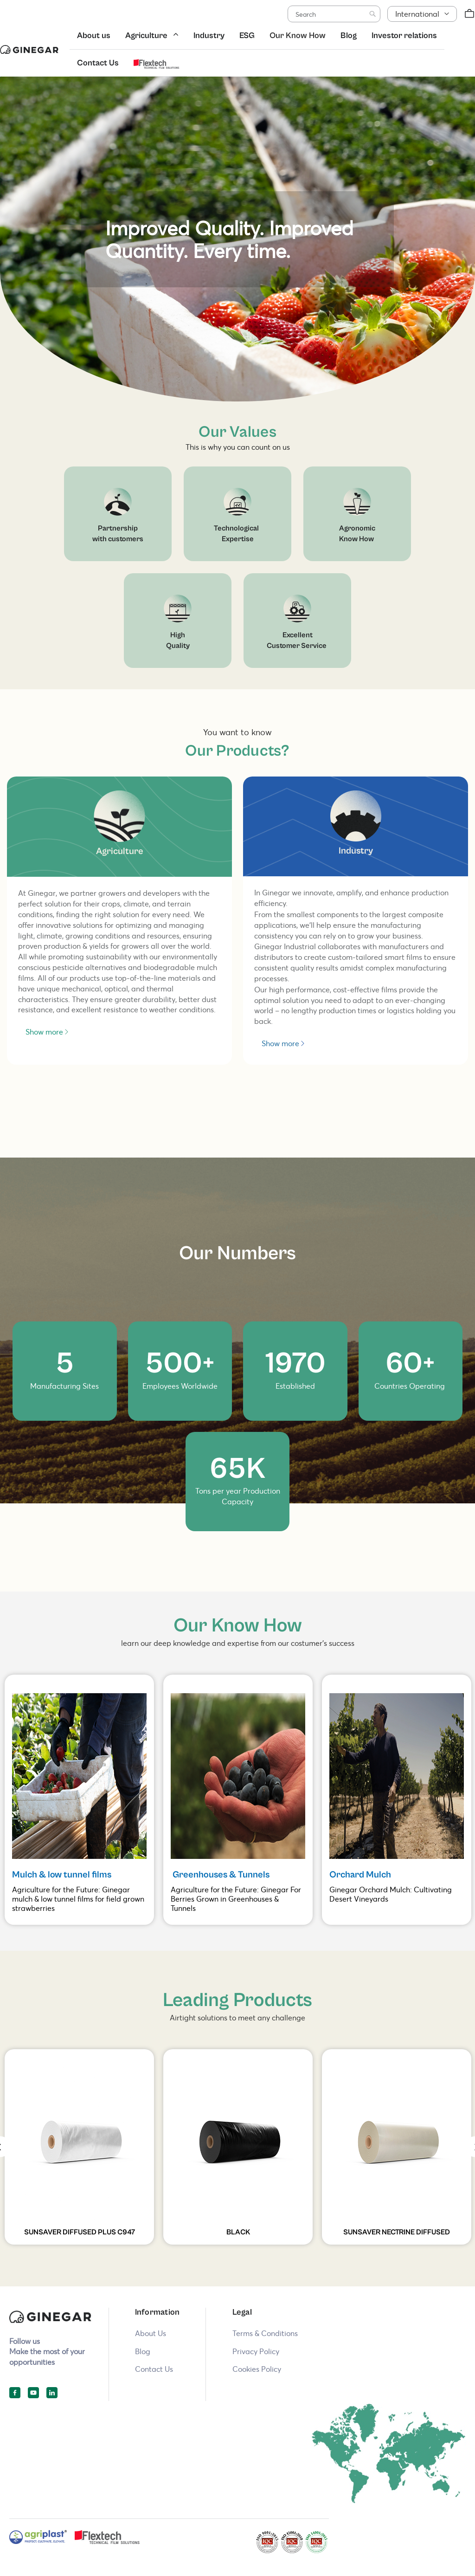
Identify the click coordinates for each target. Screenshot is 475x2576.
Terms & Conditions (265, 2333)
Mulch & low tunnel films (62, 1875)
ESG (247, 35)
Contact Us (98, 63)
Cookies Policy (256, 2369)
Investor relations (404, 35)
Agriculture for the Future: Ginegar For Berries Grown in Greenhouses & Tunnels (236, 1898)
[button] (422, 14)
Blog (348, 35)
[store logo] (29, 49)
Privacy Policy (255, 2351)
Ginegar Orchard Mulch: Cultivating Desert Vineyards (390, 1893)
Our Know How (298, 35)
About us (93, 35)
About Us (150, 2333)
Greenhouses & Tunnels (220, 1875)
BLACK (238, 2232)
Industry (209, 35)
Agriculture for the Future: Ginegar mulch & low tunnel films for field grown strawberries (78, 1898)
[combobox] (334, 14)
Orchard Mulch (360, 1875)
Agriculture (146, 35)
